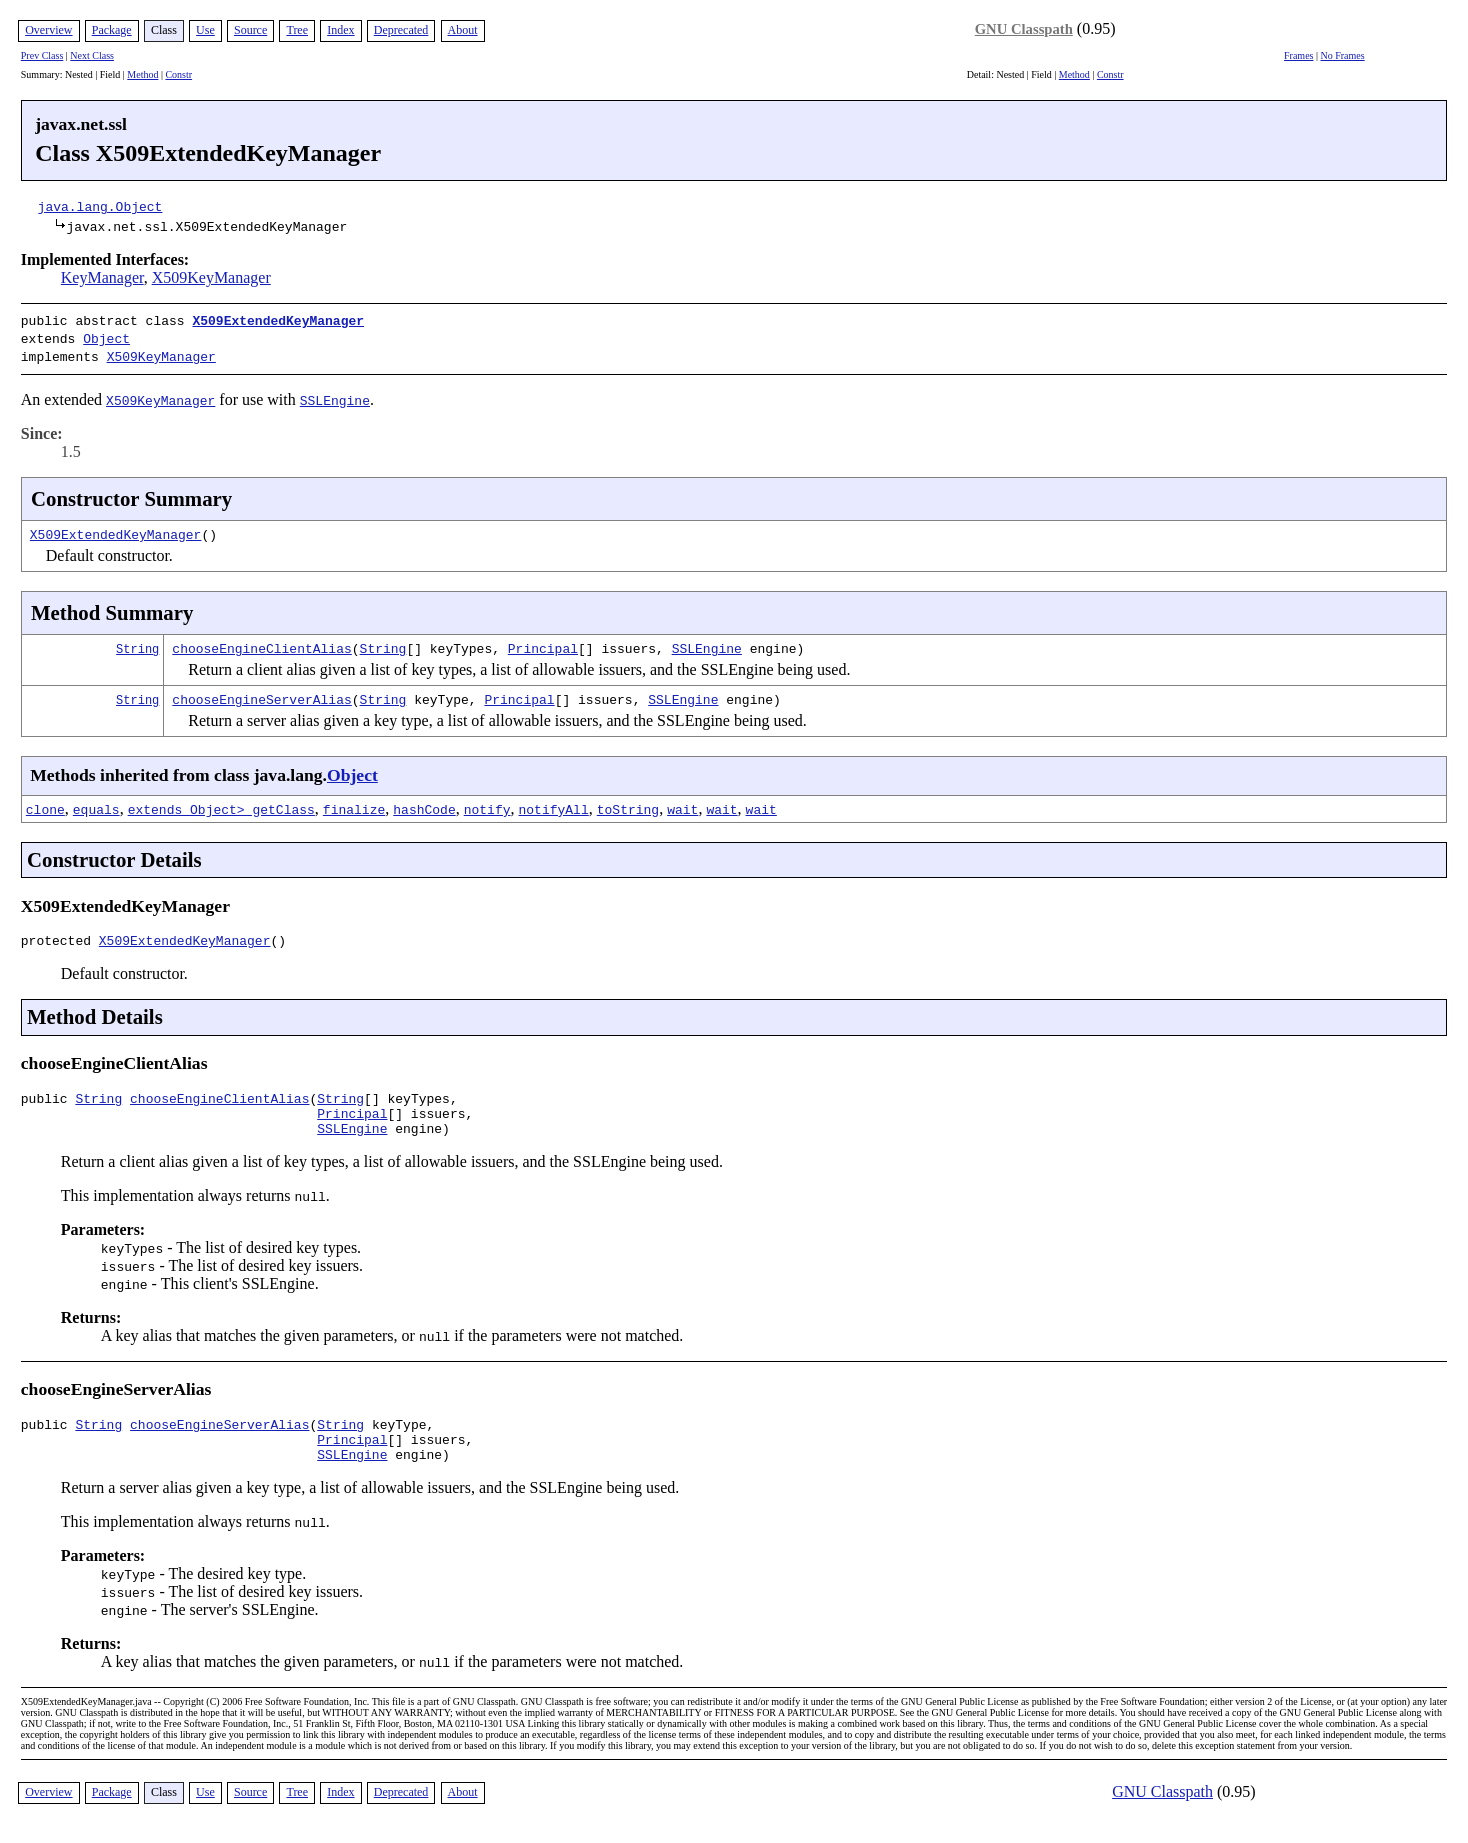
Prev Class (42, 55)
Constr (178, 74)
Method (142, 74)
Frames (1298, 55)
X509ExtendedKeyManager (278, 320)
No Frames (1343, 55)
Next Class (92, 55)
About (463, 30)
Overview (48, 30)
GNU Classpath (1024, 29)
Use (205, 30)
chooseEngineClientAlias (261, 642)
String (137, 642)
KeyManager (102, 277)
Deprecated (401, 30)
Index (340, 30)
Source (250, 30)
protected (60, 937)
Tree (297, 30)
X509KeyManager (211, 277)
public (48, 1098)
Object (106, 336)
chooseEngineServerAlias (261, 693)
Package (112, 30)
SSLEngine (707, 642)
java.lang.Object (100, 206)
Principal (543, 642)
